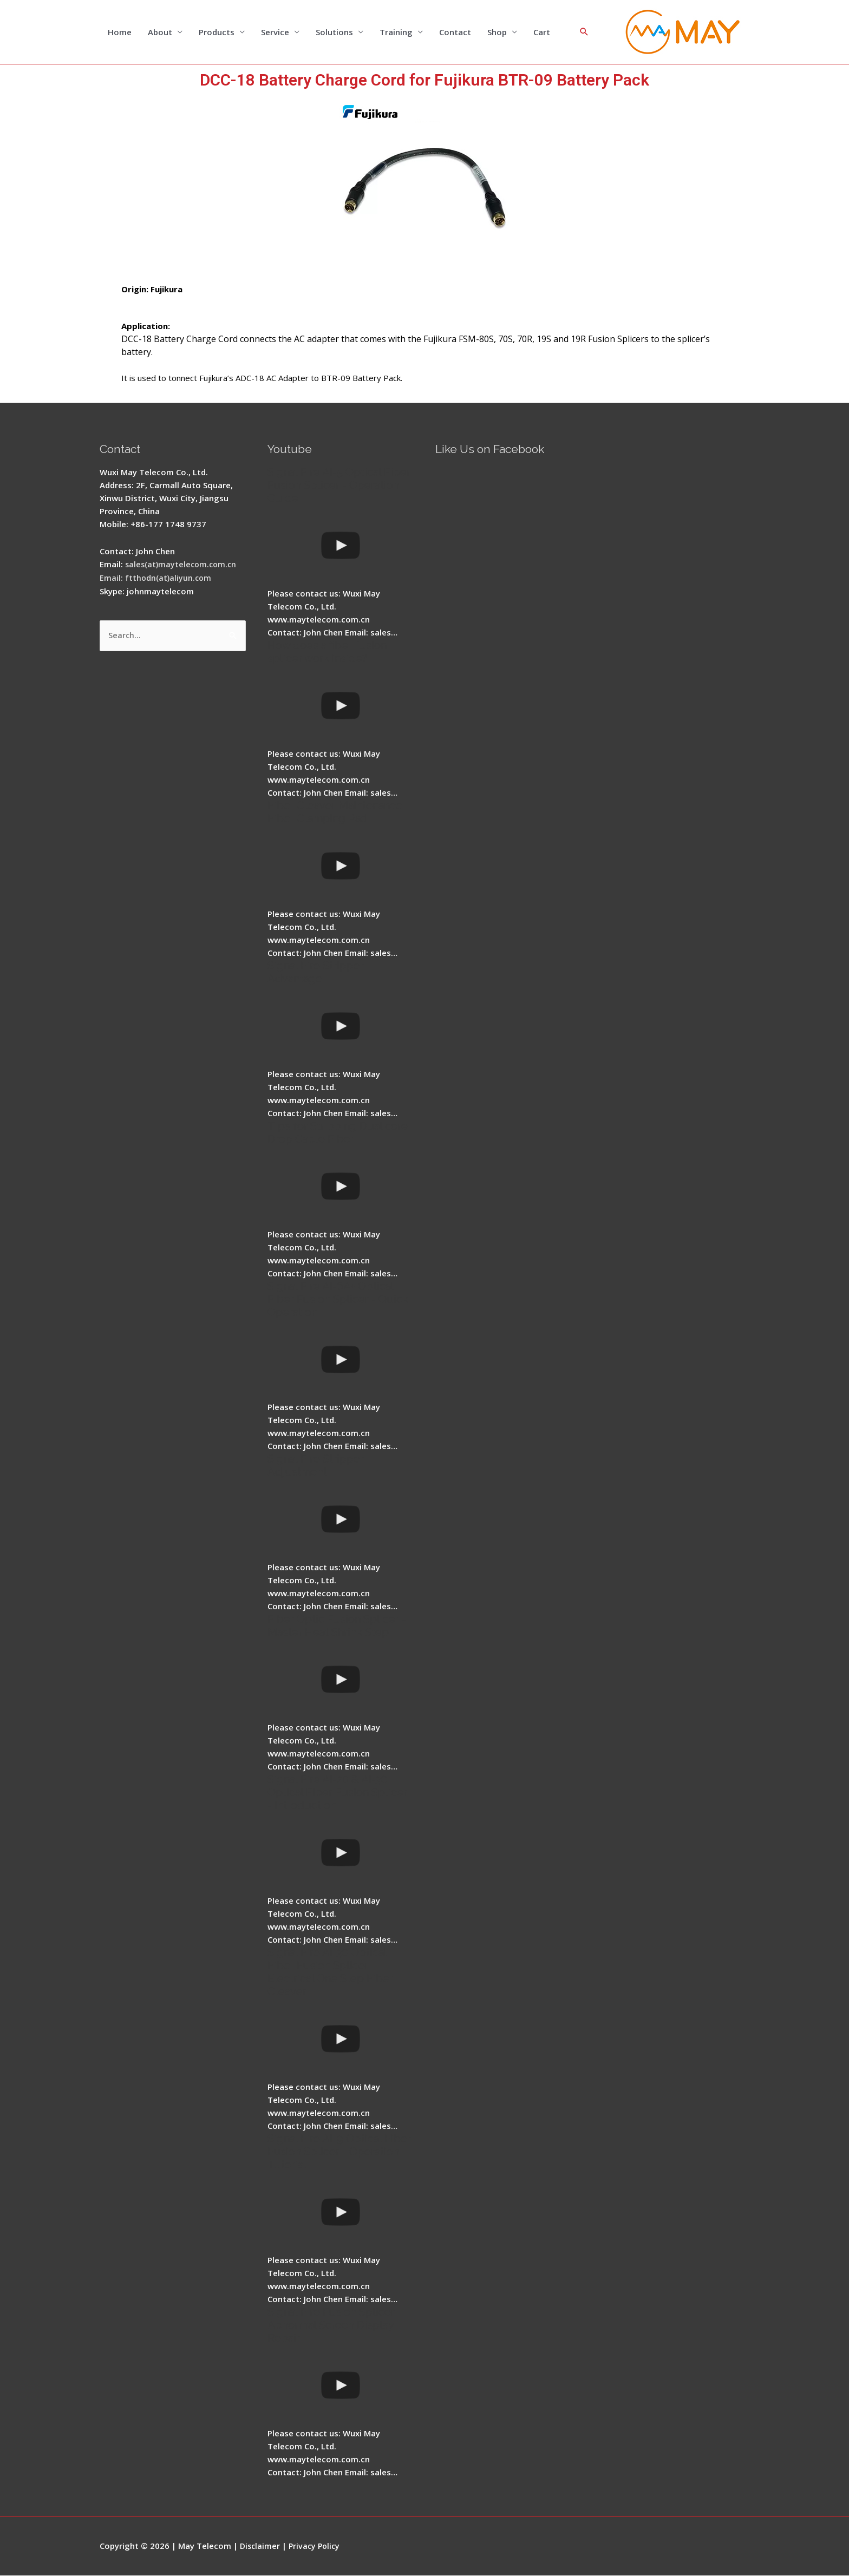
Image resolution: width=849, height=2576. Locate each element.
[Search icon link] (584, 32)
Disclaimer (261, 2546)
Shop (497, 32)
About (160, 32)
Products (216, 32)
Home (120, 32)
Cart (541, 32)
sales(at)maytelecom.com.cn (182, 565)
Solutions (334, 32)
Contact (455, 32)
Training (396, 32)
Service (275, 32)
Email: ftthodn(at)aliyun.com (156, 578)
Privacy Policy (317, 2546)
